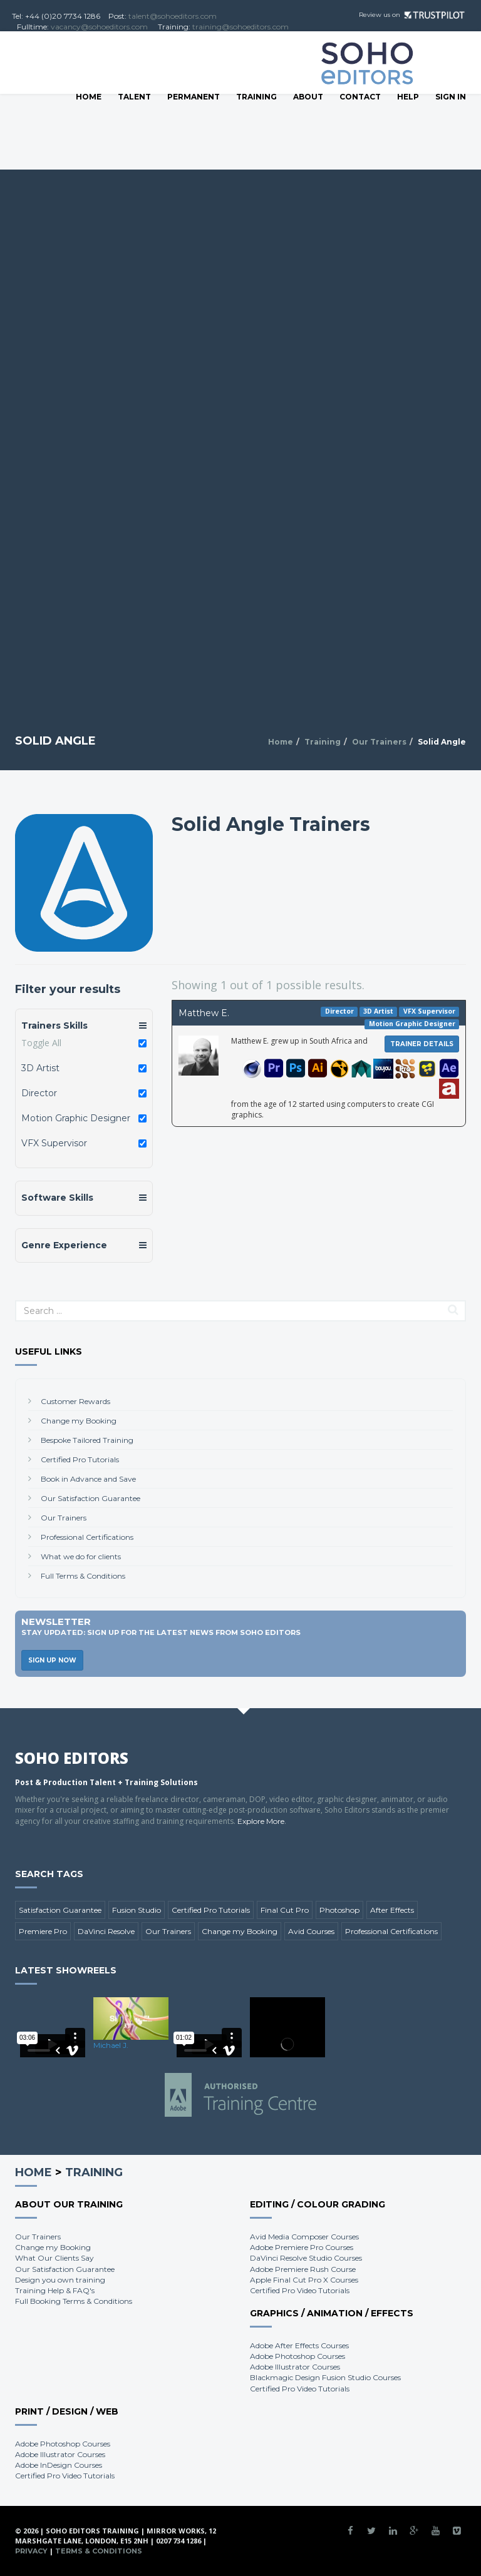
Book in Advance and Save (88, 1479)
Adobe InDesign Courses (58, 2465)
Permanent (193, 96)
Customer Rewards (75, 1401)
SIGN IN (450, 96)
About (308, 96)
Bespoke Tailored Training (87, 1440)
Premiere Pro (43, 1931)
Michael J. (110, 2045)
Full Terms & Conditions (83, 1576)
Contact (360, 96)
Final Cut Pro (285, 1910)
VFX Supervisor (54, 1143)
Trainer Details (421, 1044)
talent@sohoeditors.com (172, 16)
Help (408, 96)
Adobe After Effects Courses (299, 2345)
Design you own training (60, 2279)
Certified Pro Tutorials (80, 1459)
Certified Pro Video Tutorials (299, 2290)
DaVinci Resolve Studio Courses (306, 2258)
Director (39, 1093)
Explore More (260, 1821)
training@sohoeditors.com (240, 26)
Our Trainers (379, 741)
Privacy (31, 2551)
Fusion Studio (136, 1910)
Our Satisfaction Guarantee (90, 1498)
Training (256, 96)
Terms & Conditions (98, 2551)
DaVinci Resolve (106, 1931)
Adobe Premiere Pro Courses (301, 2247)
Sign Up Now (52, 1660)
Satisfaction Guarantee (60, 1910)
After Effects (392, 1910)
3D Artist (40, 1068)
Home (88, 96)
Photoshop (339, 1910)
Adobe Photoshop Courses (297, 2356)
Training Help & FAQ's (55, 2290)
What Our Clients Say (54, 2258)
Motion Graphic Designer (75, 1118)
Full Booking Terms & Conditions (73, 2301)
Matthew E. (203, 1013)
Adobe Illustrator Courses (295, 2366)
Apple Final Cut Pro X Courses (304, 2279)
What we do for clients (81, 1556)
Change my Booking (78, 1420)
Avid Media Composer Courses (304, 2236)
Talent (134, 96)
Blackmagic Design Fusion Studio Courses (325, 2377)
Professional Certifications (87, 1537)
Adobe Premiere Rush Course (303, 2269)
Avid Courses (311, 1931)
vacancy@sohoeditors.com (99, 26)
